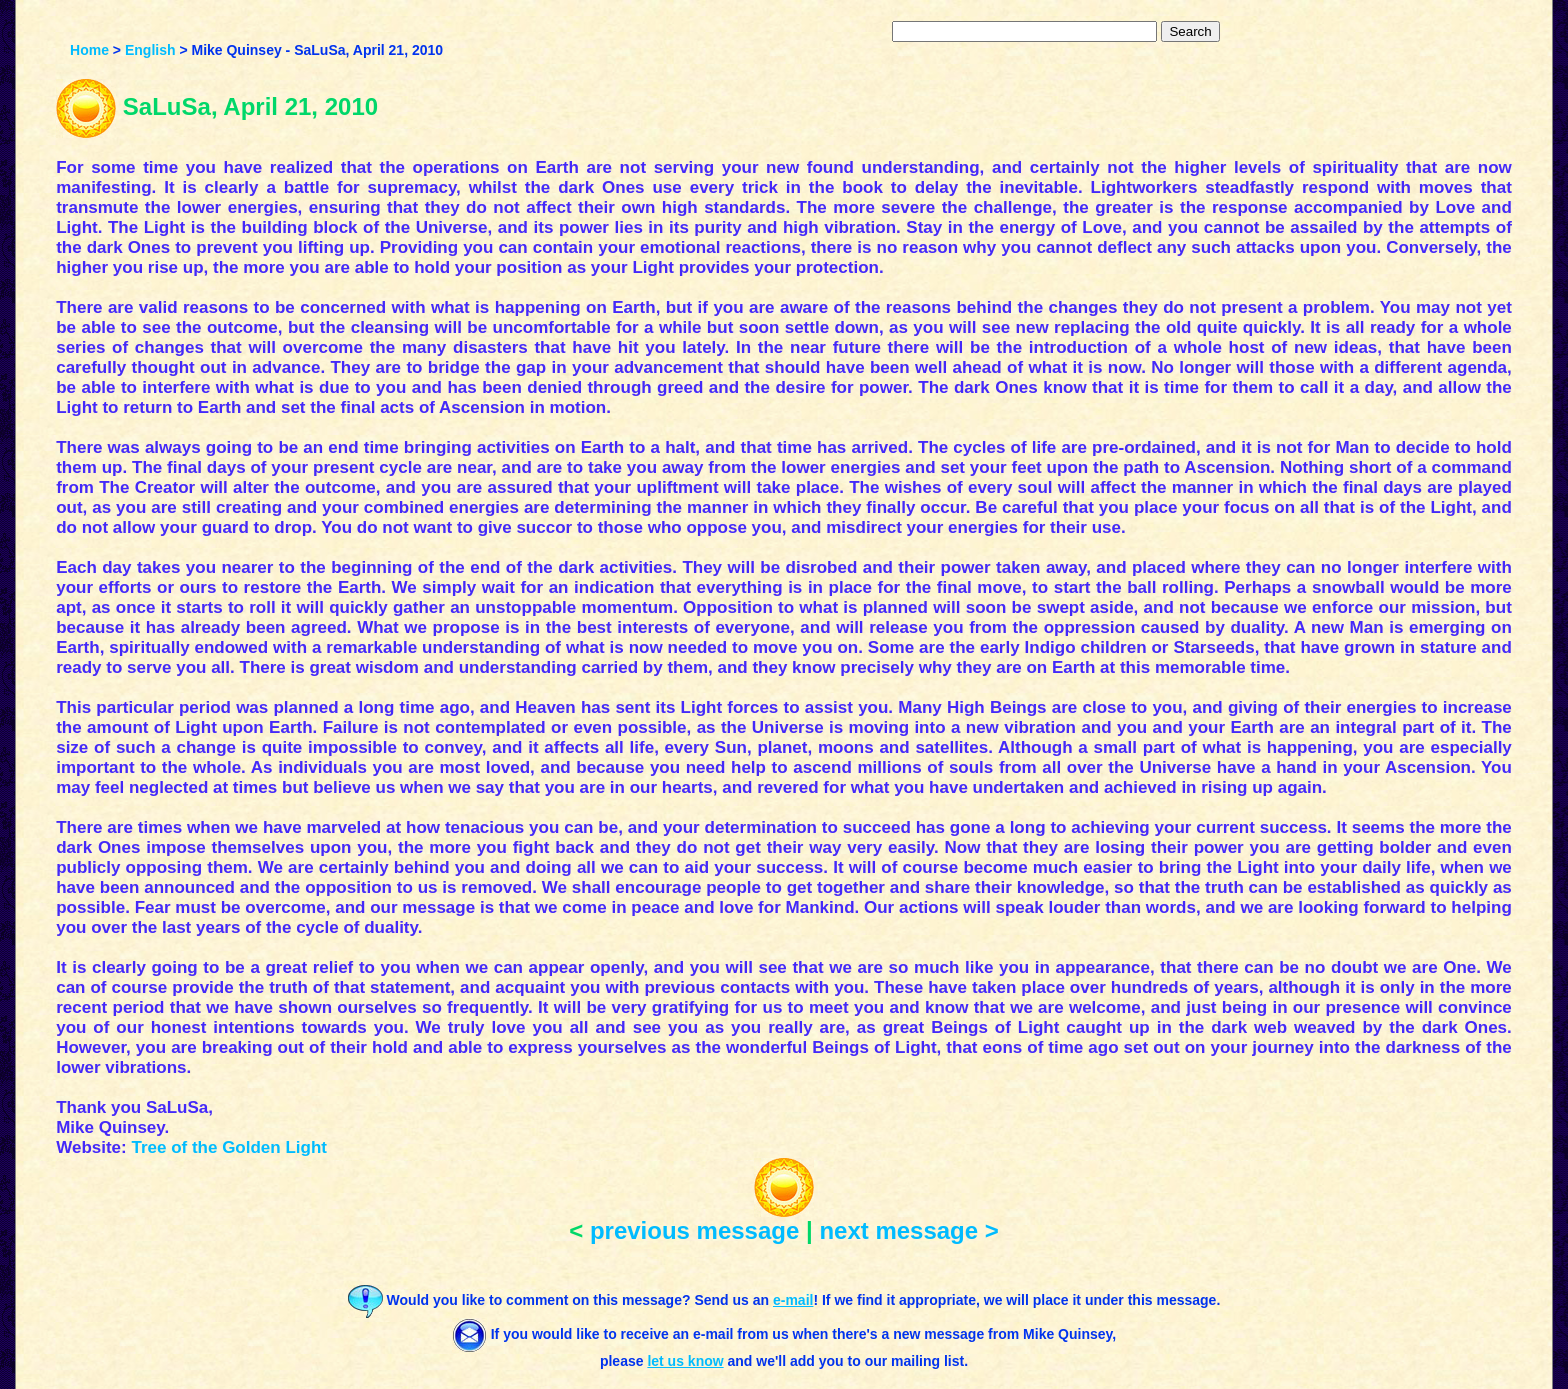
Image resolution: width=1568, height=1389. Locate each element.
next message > (908, 1230)
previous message (694, 1230)
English (150, 50)
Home (89, 50)
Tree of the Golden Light (229, 1147)
